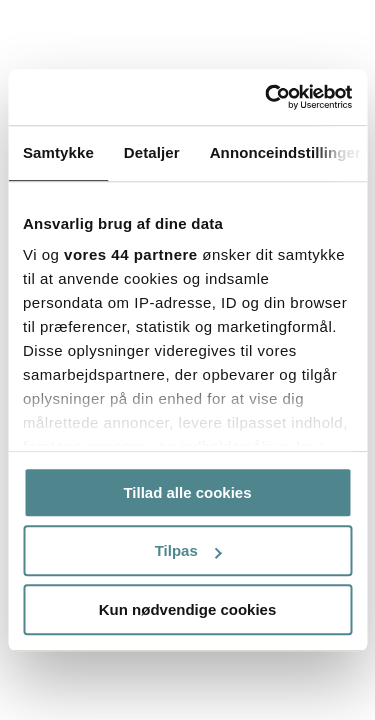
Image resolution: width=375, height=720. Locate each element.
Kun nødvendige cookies (188, 609)
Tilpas (188, 550)
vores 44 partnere (131, 254)
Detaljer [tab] (152, 152)
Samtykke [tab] (58, 152)
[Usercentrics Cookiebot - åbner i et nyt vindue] (267, 97)
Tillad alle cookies (187, 492)
